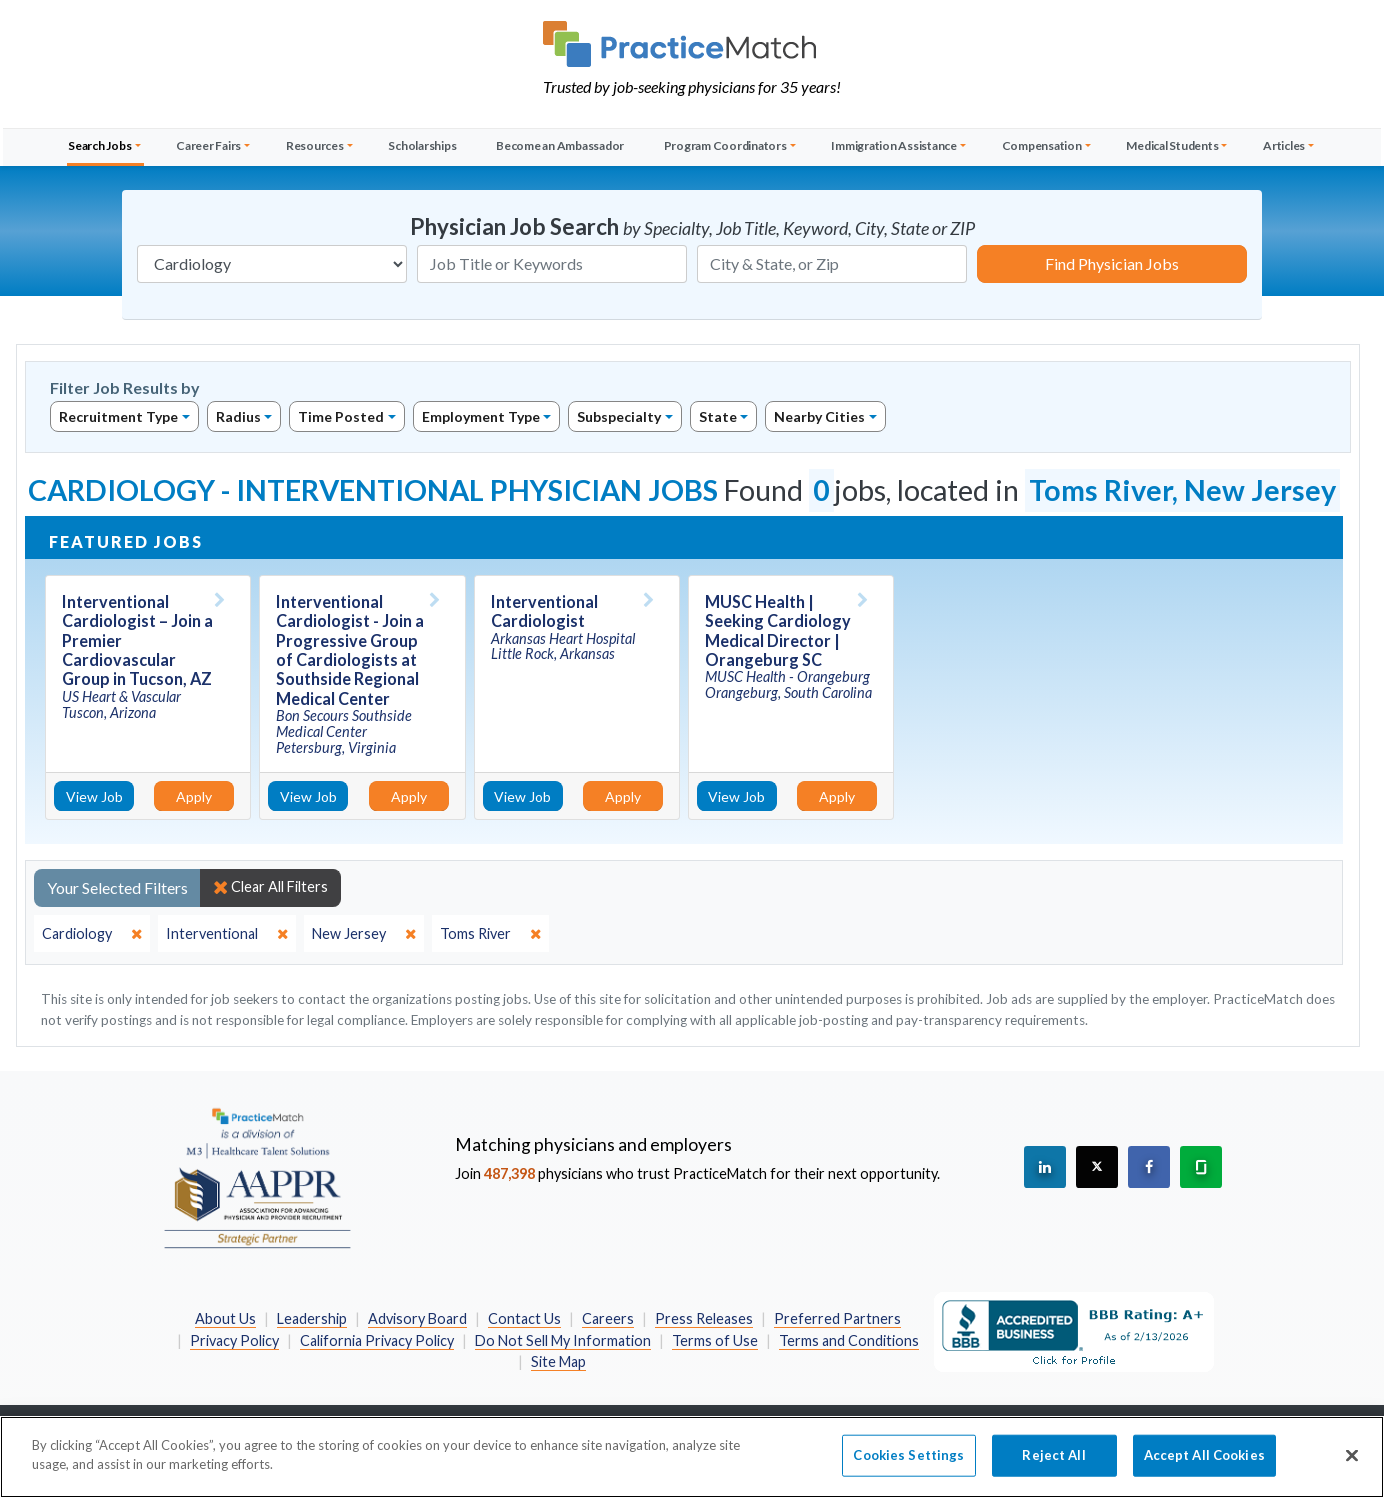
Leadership (312, 1318)
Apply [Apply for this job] (194, 796)
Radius (238, 416)
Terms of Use (715, 1340)
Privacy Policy (234, 1340)
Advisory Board (417, 1318)
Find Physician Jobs (1112, 263)
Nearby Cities (819, 416)
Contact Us (524, 1318)
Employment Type (481, 416)
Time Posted (341, 416)
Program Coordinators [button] (725, 145)
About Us (225, 1318)
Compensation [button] (1042, 145)
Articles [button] (1284, 145)
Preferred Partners (837, 1318)
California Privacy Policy (377, 1340)
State (718, 416)
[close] (92, 934)
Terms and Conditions (849, 1340)
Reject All (1053, 1464)
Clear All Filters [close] (270, 887)
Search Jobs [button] (99, 145)
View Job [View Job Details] (94, 796)
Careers (608, 1318)
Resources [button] (315, 145)
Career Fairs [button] (208, 145)
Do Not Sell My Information (563, 1340)
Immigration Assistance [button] (894, 145)
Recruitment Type (118, 416)
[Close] (1352, 1465)
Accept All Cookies (1204, 1464)
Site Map (558, 1361)
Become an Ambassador (560, 145)
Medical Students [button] (1172, 145)
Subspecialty (619, 416)
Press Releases (704, 1318)
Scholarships (422, 145)
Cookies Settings (908, 1464)
